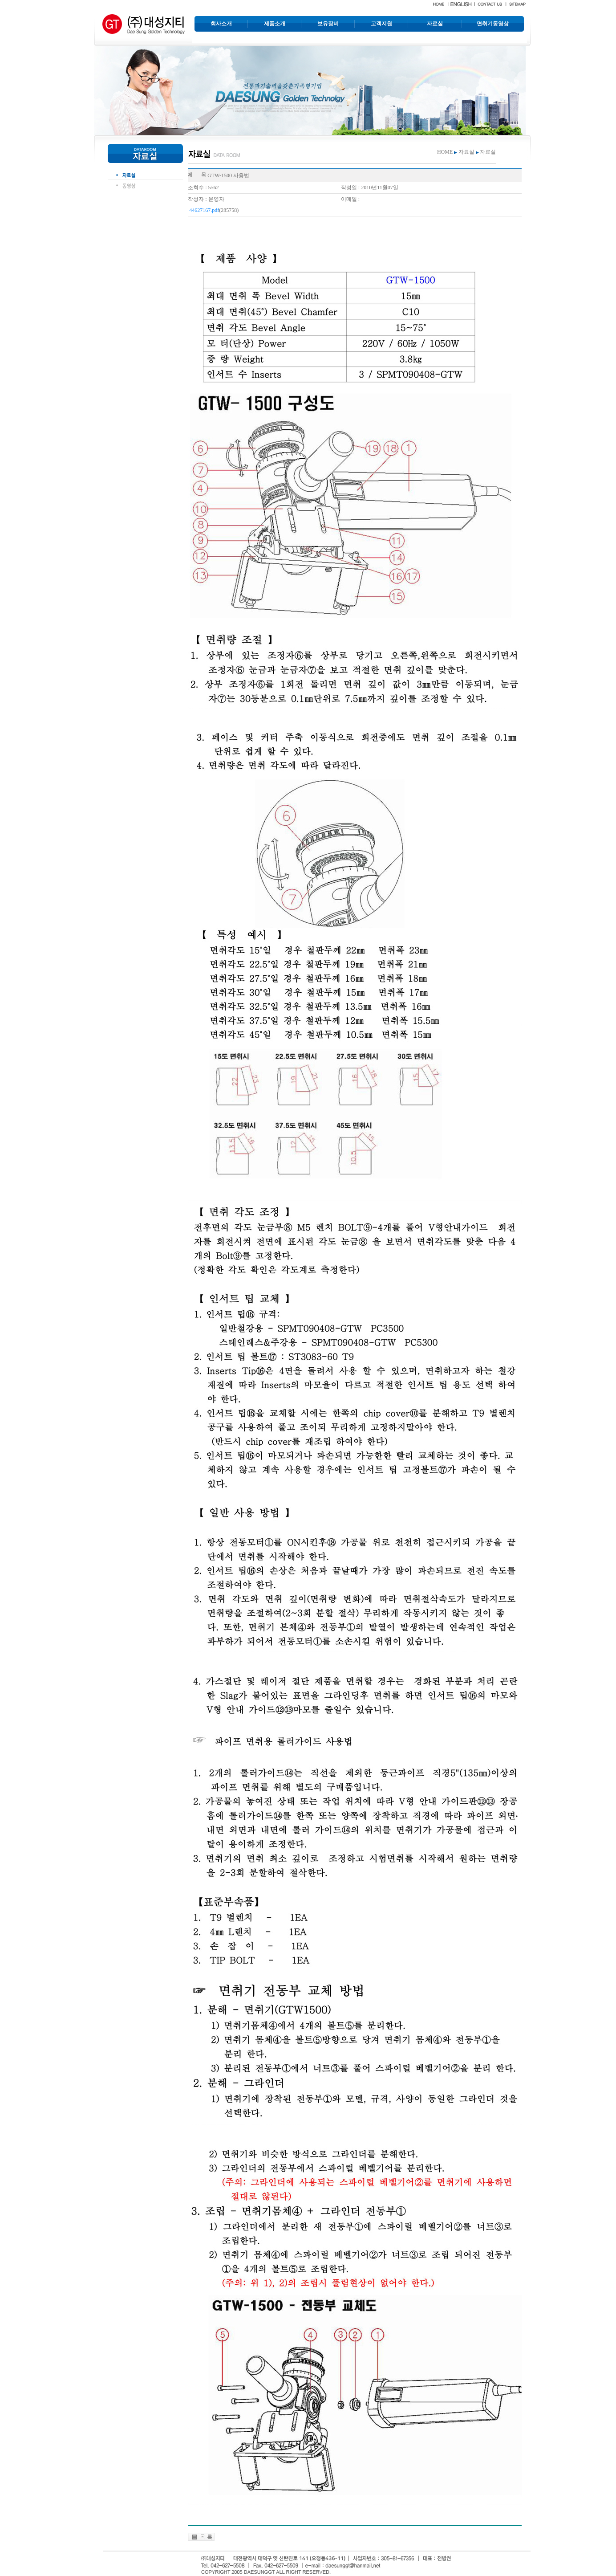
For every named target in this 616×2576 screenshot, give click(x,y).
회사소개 (221, 23)
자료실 (435, 23)
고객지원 (381, 23)
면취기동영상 (493, 23)
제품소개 (274, 23)
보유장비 (328, 23)
